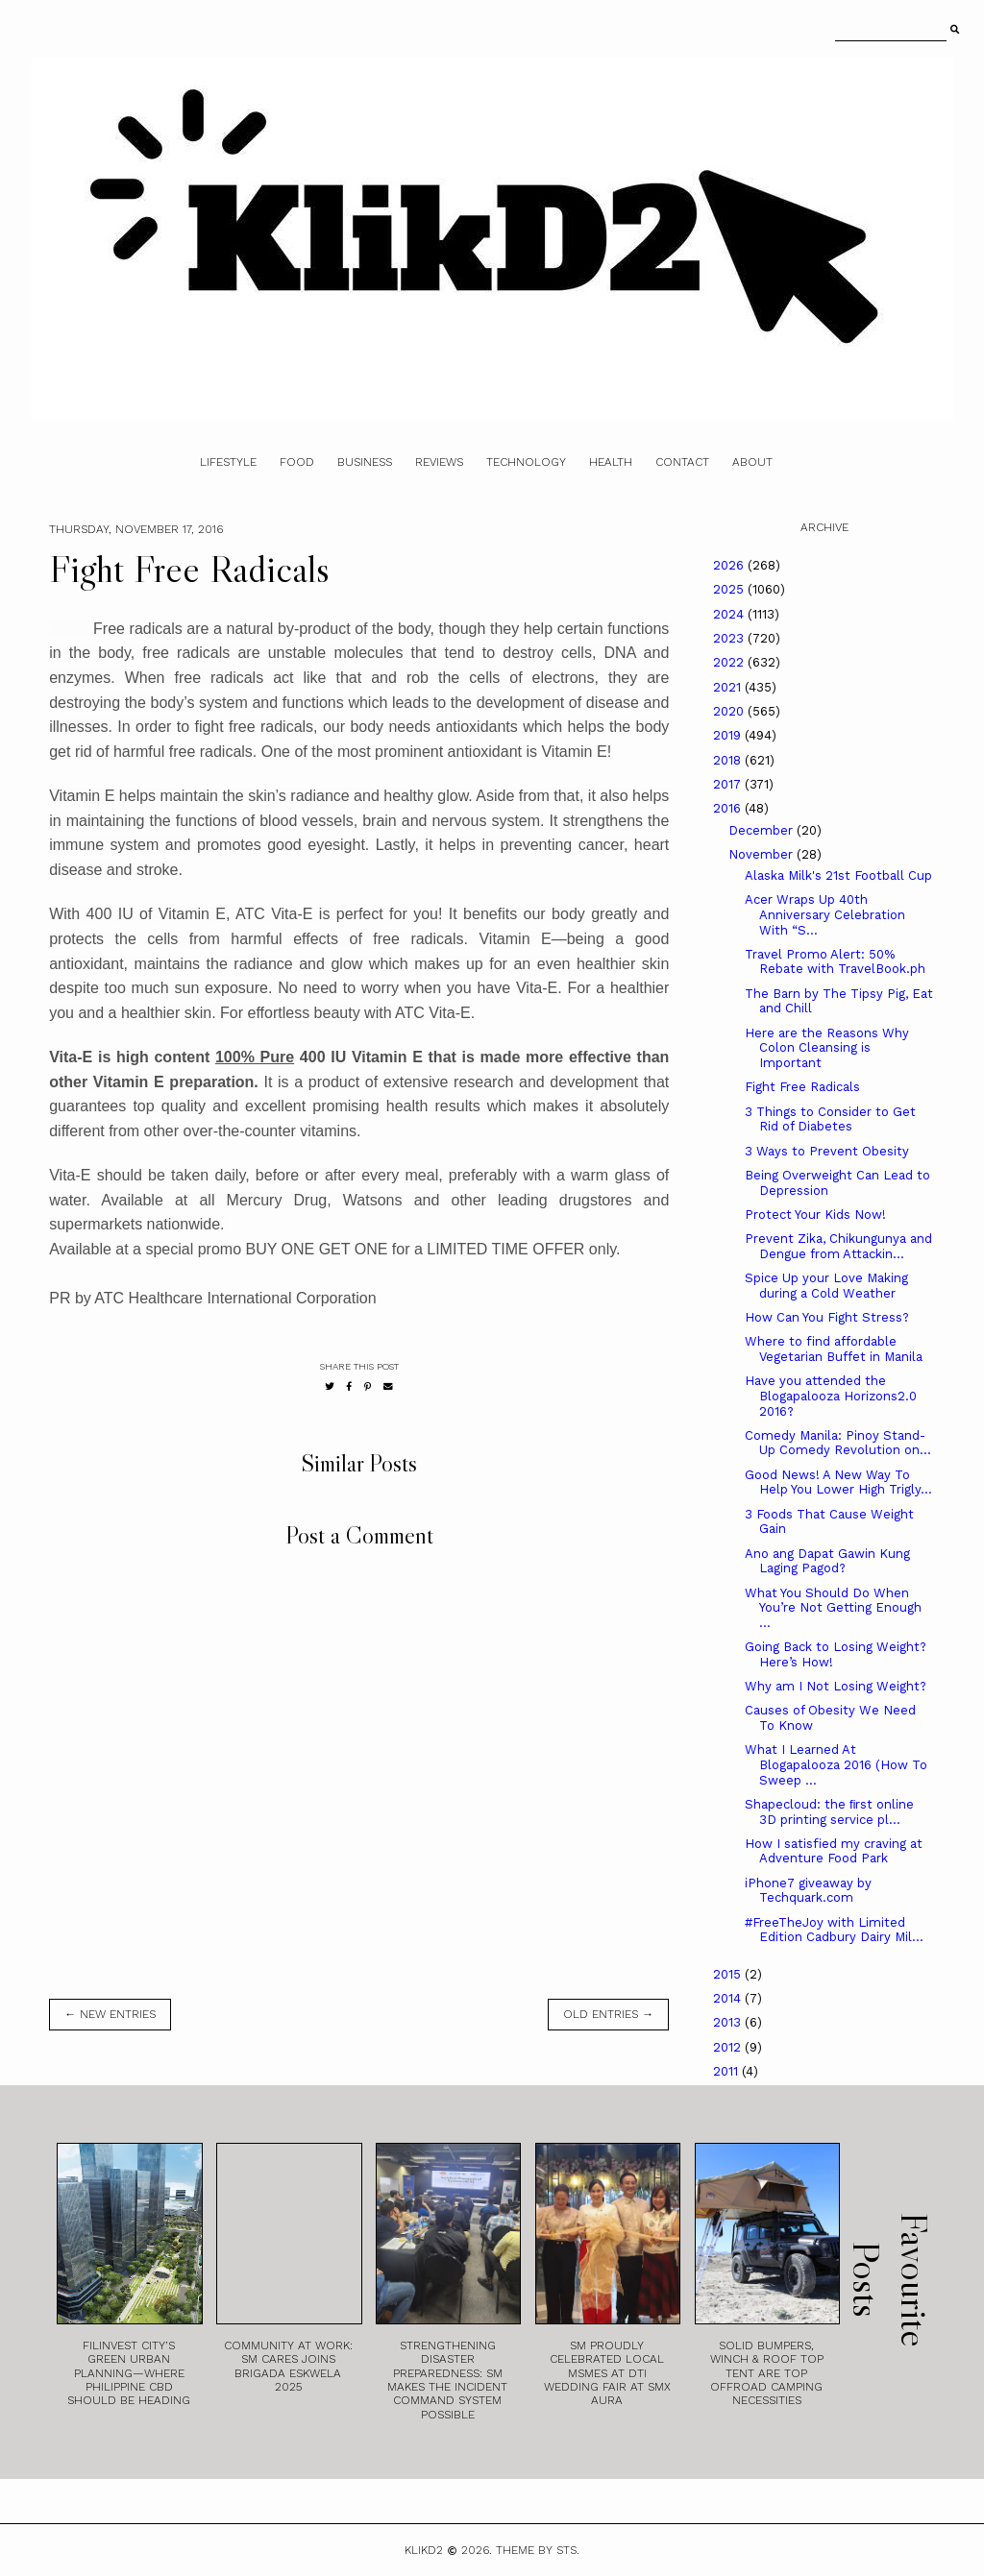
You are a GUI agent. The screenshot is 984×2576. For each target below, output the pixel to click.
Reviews (439, 462)
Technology (526, 462)
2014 (729, 1998)
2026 (730, 565)
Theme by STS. (537, 2550)
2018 (729, 760)
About (752, 462)
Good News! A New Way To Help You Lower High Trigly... (838, 1482)
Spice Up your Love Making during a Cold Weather (826, 1285)
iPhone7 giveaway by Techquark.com (808, 1891)
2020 (730, 711)
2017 (729, 784)
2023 (730, 638)
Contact (682, 462)
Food (297, 462)
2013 (729, 2022)
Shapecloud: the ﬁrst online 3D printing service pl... (830, 1812)
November (762, 854)
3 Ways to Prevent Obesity (827, 1151)
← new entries (110, 2014)
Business (364, 462)
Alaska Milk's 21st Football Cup (838, 875)
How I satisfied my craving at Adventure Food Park (833, 1851)
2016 (729, 808)
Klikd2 (424, 2550)
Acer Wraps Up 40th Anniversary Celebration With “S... (825, 914)
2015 (729, 1974)
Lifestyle (228, 462)
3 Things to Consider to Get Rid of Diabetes (830, 1119)
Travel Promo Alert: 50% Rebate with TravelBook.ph (835, 962)
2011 (727, 2071)
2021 (729, 687)
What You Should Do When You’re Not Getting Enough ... (833, 1608)
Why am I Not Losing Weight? (835, 1686)
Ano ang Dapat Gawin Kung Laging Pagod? (827, 1561)
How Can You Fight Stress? (827, 1317)
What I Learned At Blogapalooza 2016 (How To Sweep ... (836, 1764)
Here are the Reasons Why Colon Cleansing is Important (827, 1048)
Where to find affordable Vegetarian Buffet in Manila (833, 1349)
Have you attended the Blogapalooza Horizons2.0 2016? (831, 1395)
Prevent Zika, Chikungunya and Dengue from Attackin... (838, 1246)
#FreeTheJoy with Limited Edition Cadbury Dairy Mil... (834, 1930)
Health (610, 462)
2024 (730, 614)
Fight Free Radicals (802, 1087)
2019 (729, 735)
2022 (730, 662)
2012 (729, 2047)
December (762, 830)
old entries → (608, 2014)
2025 (730, 589)
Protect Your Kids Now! (815, 1214)
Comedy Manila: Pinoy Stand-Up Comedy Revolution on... (838, 1443)
